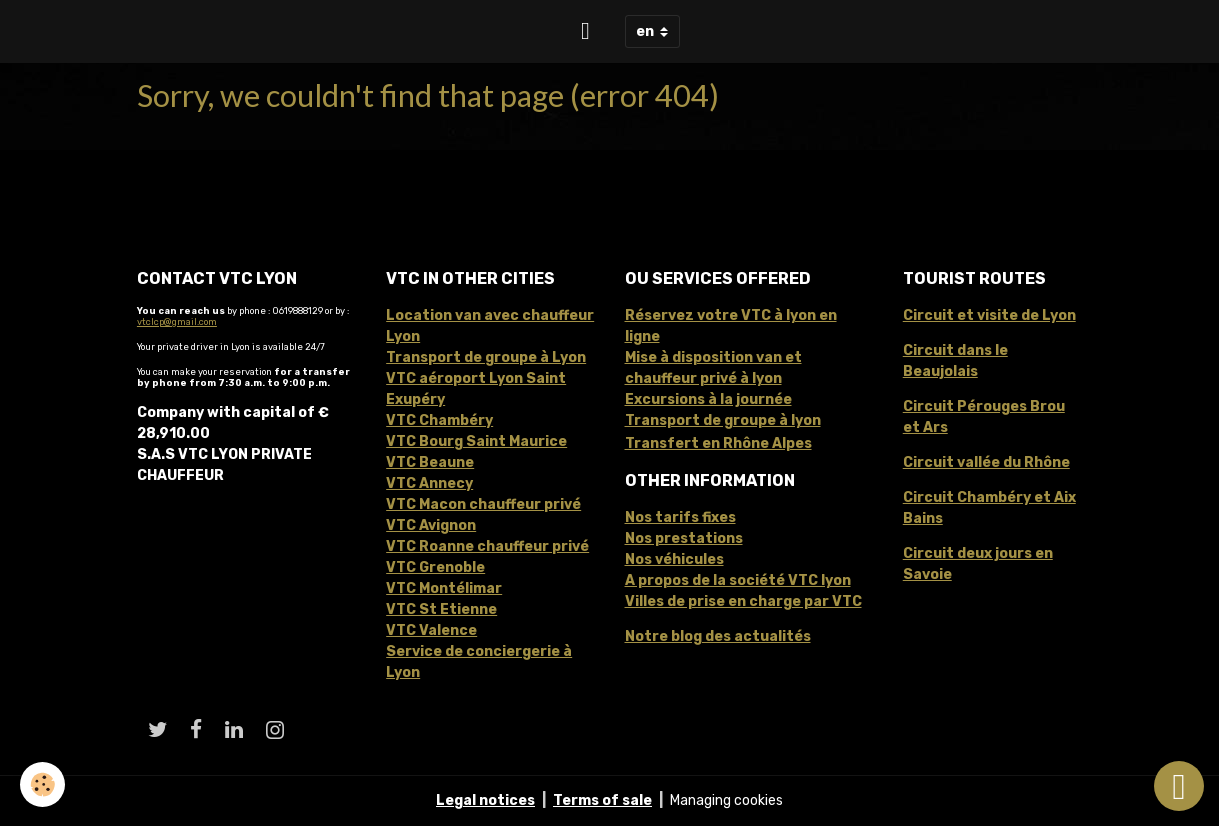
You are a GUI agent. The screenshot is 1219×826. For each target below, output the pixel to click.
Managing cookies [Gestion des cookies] (726, 800)
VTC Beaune (430, 462)
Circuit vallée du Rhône (986, 462)
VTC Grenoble (435, 567)
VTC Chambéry (439, 420)
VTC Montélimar (444, 588)
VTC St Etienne (441, 609)
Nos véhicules (674, 559)
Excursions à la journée (708, 399)
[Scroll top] (1179, 786)
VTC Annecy (429, 483)
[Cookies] (42, 784)
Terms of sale (602, 800)
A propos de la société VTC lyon (738, 580)
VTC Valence (431, 630)
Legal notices (485, 800)
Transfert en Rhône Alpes (718, 443)
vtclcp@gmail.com (177, 321)
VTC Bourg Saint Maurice (476, 441)
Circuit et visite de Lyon (989, 315)
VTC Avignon (431, 525)
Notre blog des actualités (718, 636)
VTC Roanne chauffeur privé (487, 546)
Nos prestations (684, 538)
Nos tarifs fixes (680, 517)
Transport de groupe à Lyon (486, 357)
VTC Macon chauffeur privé (483, 504)
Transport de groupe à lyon (723, 420)
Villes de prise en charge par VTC (743, 601)
